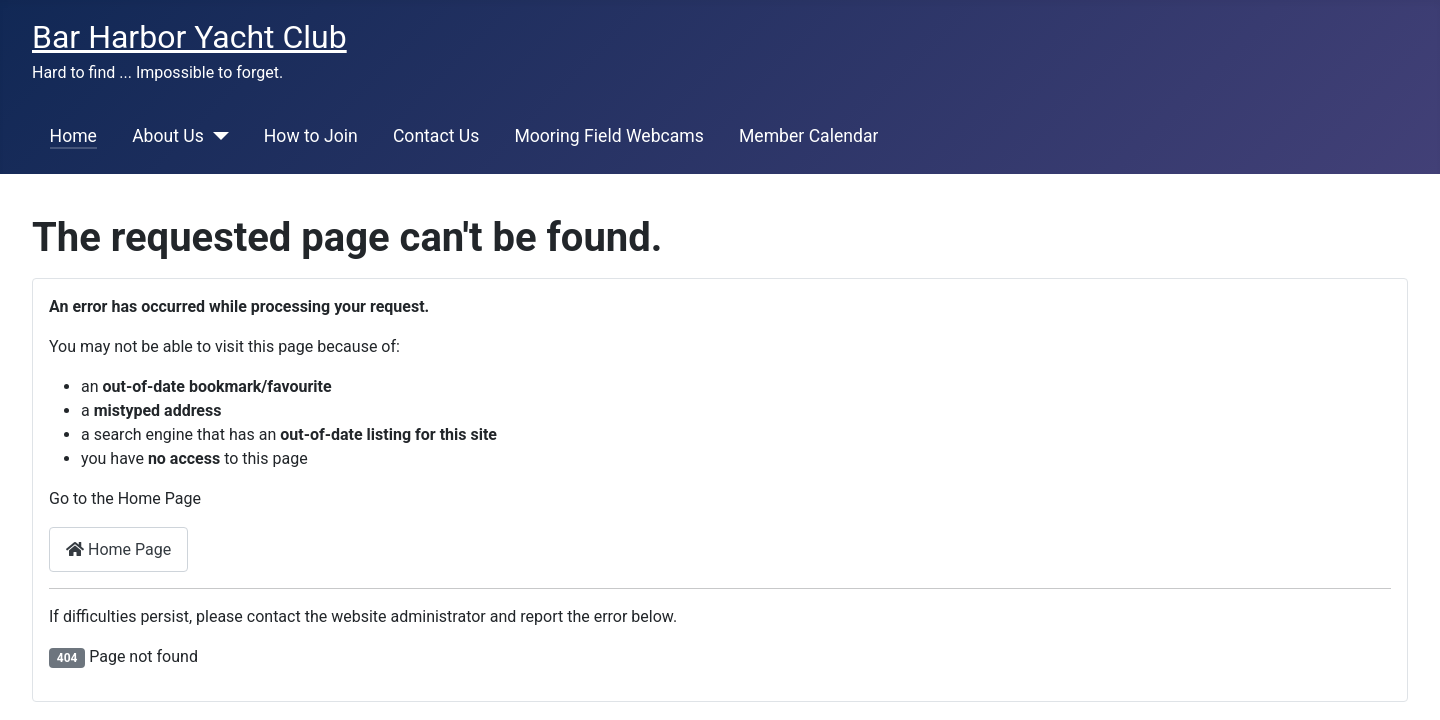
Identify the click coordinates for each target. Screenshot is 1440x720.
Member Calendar (808, 136)
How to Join (311, 136)
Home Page (118, 549)
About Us (168, 136)
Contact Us (436, 136)
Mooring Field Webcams (608, 136)
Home (73, 136)
